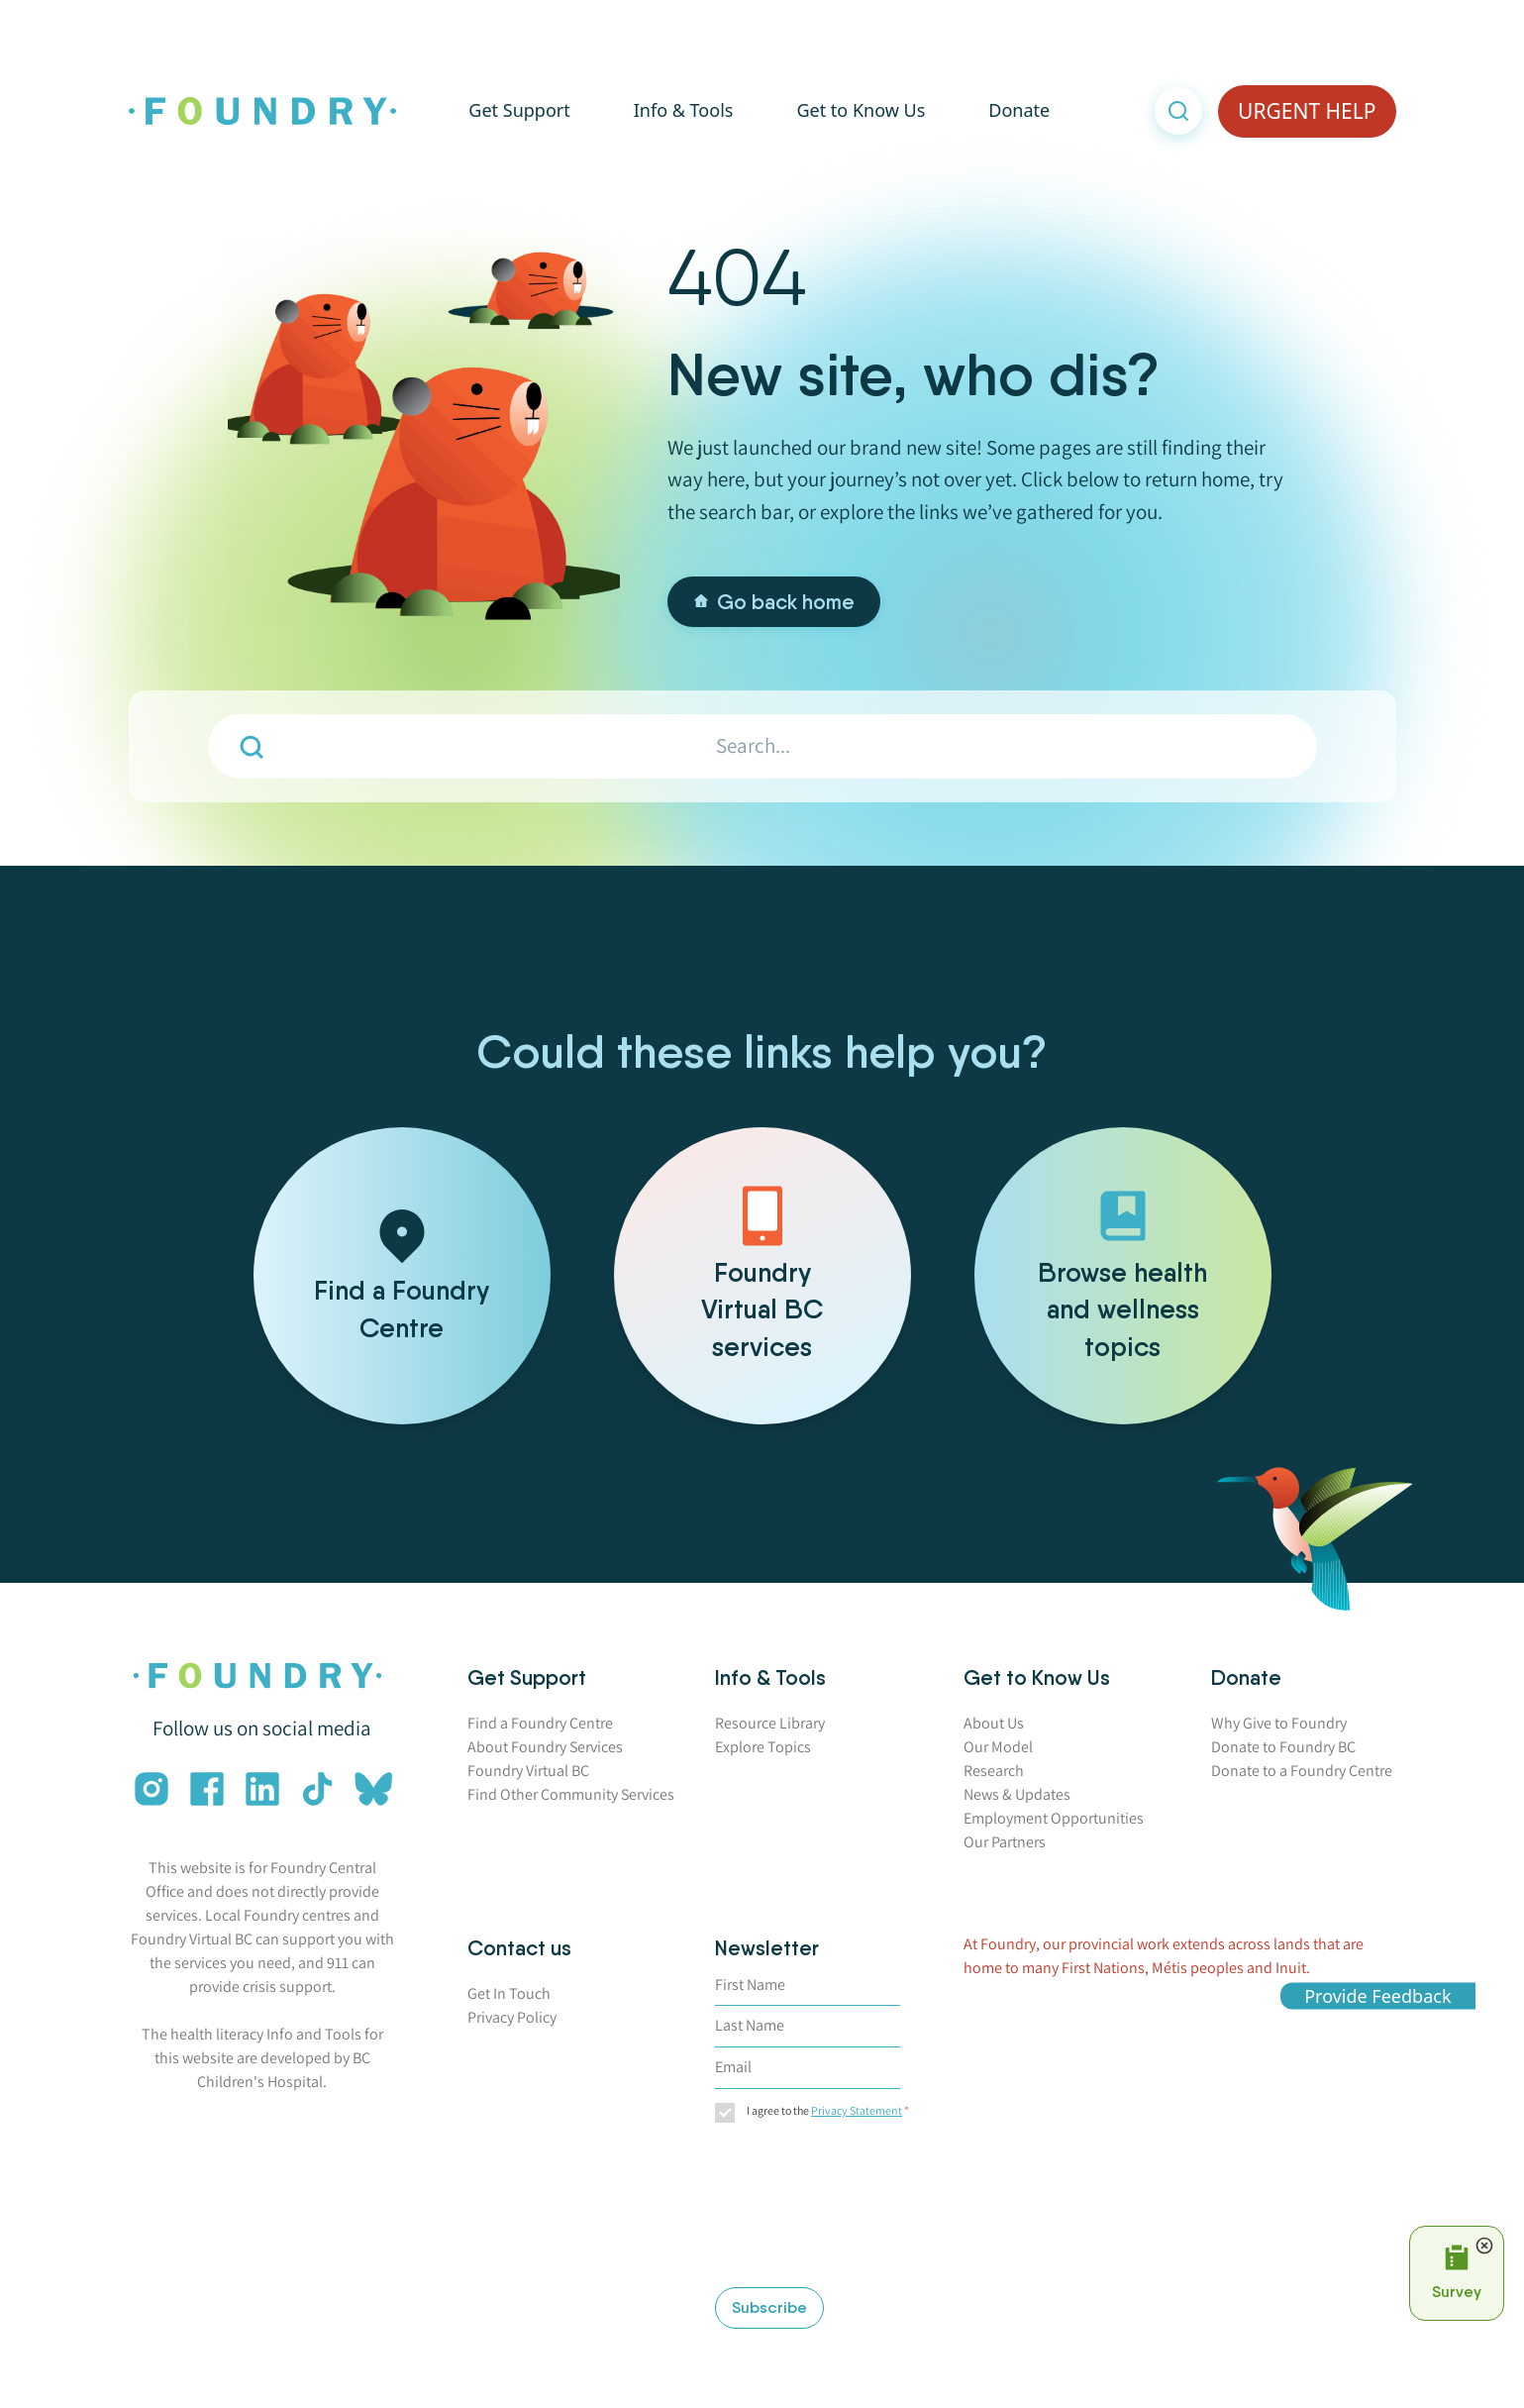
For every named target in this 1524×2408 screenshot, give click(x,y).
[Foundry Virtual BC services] (762, 1275)
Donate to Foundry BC (1283, 1746)
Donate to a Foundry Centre (1301, 1770)
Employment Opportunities (1054, 1818)
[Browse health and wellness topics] (1122, 1275)
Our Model (998, 1746)
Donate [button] (1019, 112)
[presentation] (796, 2208)
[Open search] (1178, 113)
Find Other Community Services (570, 1794)
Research (994, 1770)
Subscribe (769, 2307)
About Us (994, 1723)
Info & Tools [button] (684, 112)
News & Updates (1017, 1794)
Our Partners (1005, 1842)
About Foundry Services (545, 1746)
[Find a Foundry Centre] (402, 1275)
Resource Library (770, 1723)
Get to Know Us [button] (860, 112)
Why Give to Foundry (1279, 1723)
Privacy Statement (856, 2110)
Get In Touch (509, 1993)
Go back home (774, 601)
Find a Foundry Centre (540, 1723)
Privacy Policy (512, 2017)
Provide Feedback (1377, 1995)
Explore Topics (763, 1746)
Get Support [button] (518, 112)
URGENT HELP (1306, 112)
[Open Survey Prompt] (1456, 2273)
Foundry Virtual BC (528, 1770)
